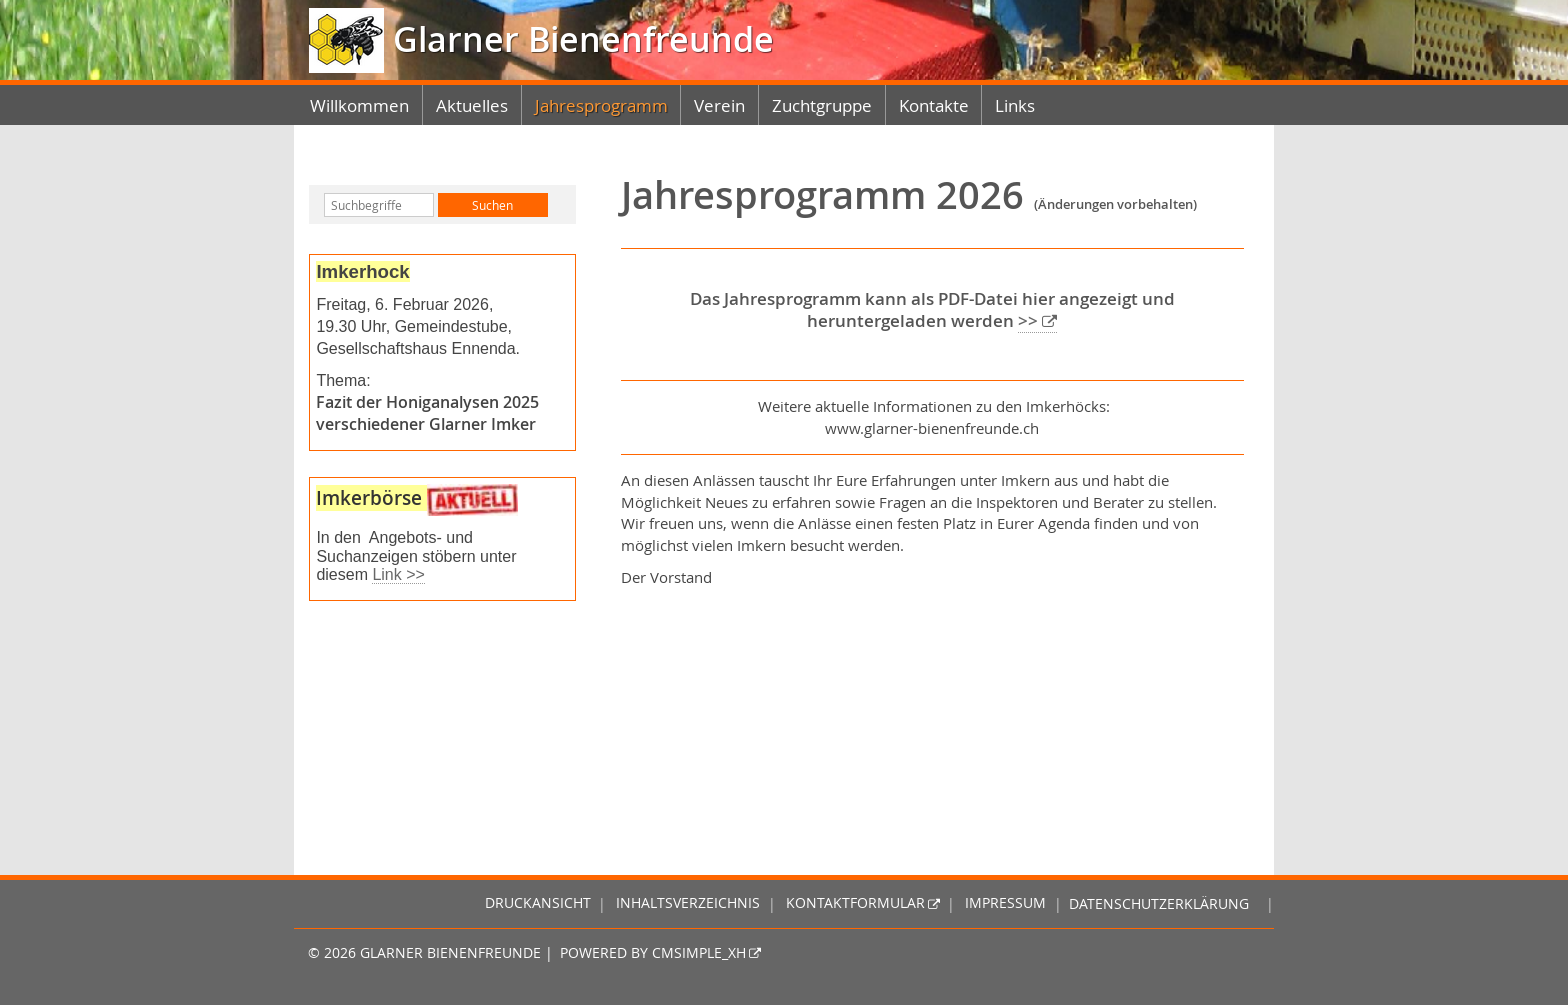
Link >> (398, 574)
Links (1015, 105)
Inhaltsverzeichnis (688, 904)
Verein (719, 105)
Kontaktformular (855, 904)
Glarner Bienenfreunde (579, 39)
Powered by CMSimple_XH (653, 953)
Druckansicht (538, 904)
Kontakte (934, 105)
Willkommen (359, 105)
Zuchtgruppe (822, 105)
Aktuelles (472, 105)
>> (1028, 321)
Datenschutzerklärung (1159, 904)
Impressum (1005, 904)
